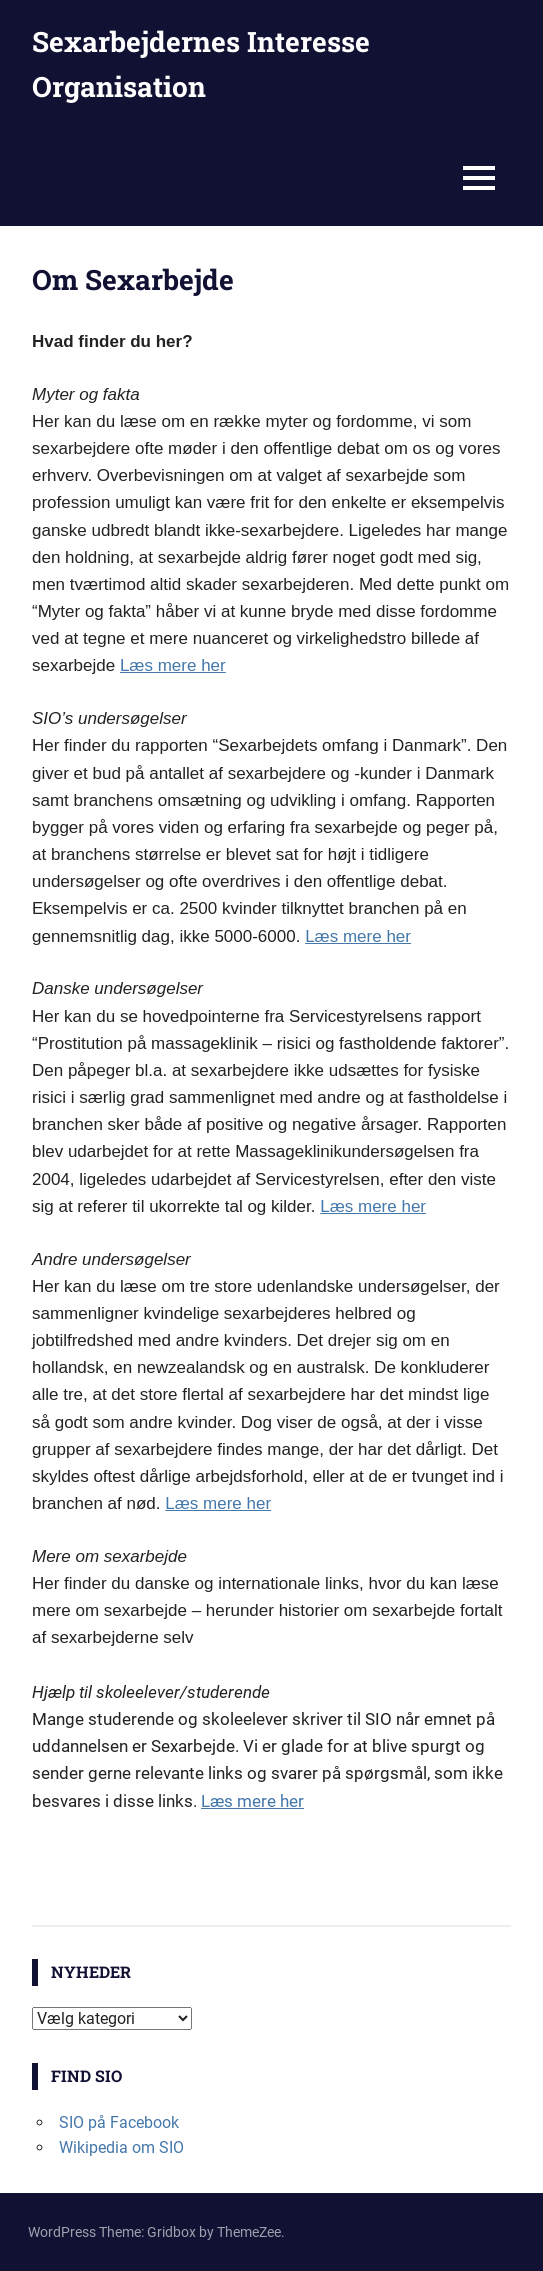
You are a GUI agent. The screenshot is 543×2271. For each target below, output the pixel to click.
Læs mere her (173, 665)
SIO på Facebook (119, 2122)
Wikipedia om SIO (121, 2147)
